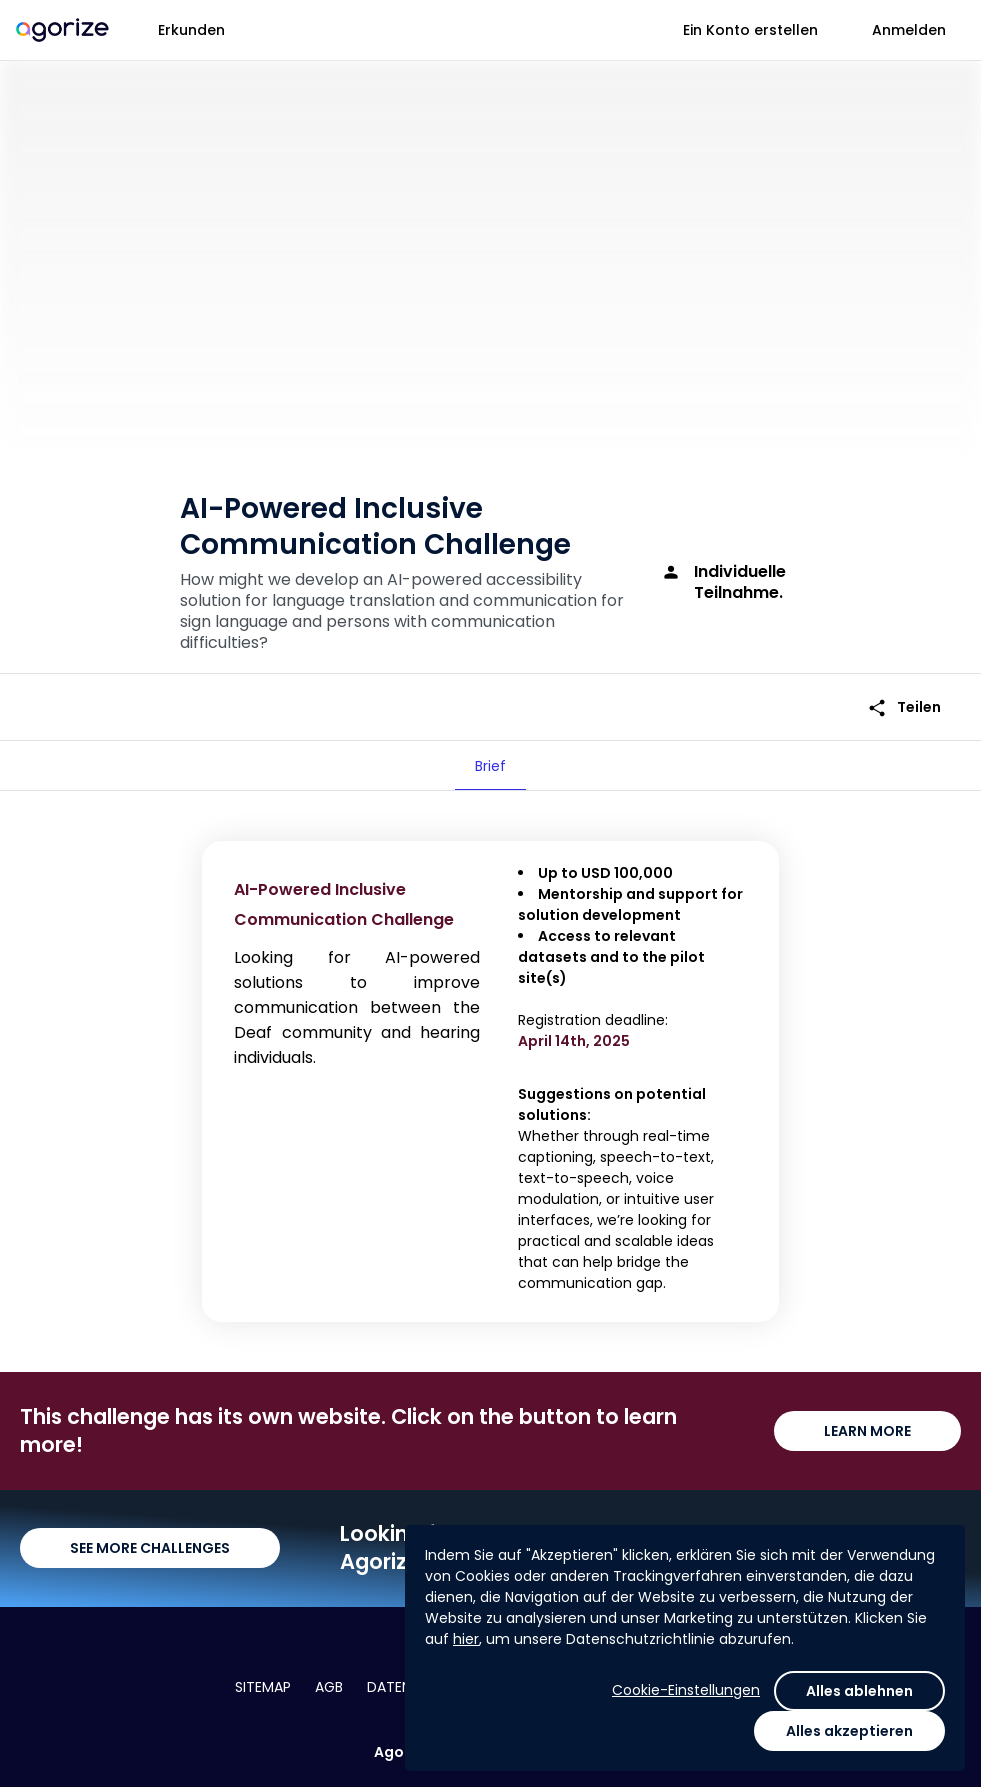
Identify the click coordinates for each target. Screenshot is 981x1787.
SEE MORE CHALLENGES (150, 1548)
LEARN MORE (867, 1431)
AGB (329, 1687)
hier (466, 1639)
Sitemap (263, 1687)
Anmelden (909, 30)
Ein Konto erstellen (750, 30)
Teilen (904, 707)
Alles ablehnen (859, 1691)
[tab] (490, 766)
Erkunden (191, 30)
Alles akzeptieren (849, 1731)
